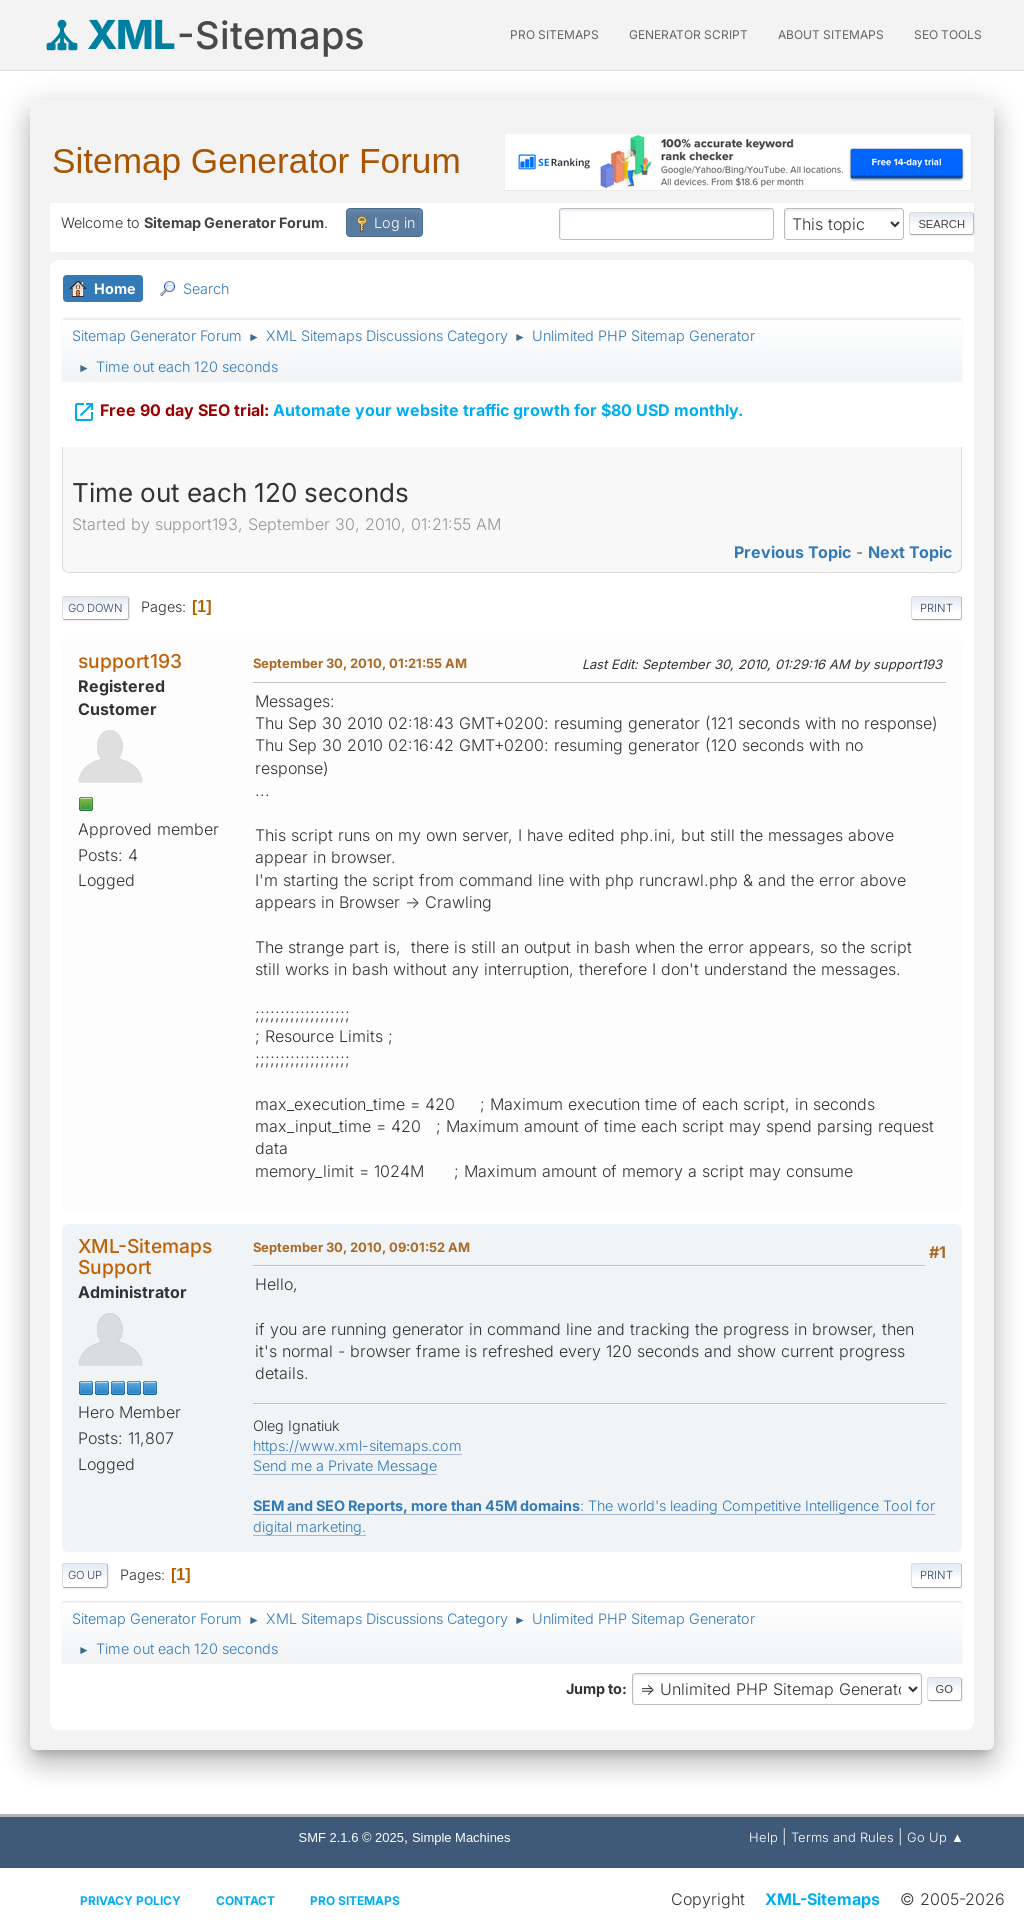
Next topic (910, 552)
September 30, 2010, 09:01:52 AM (361, 1247)
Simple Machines (461, 1837)
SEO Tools (948, 34)
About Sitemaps (831, 34)
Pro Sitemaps (355, 1900)
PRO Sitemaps (554, 34)
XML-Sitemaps (822, 1899)
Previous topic (792, 552)
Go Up (85, 1575)
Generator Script (688, 34)
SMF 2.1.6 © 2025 (351, 1837)
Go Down (95, 608)
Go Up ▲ (935, 1837)
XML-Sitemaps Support (145, 1256)
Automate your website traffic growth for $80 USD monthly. (407, 398)
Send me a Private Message (345, 1465)
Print (936, 608)
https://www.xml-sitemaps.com (357, 1445)
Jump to (594, 1688)
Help (763, 1837)
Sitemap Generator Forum (256, 160)
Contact (245, 1900)
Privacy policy (130, 1900)
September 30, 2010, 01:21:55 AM (360, 663)
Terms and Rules (842, 1837)
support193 (130, 661)
